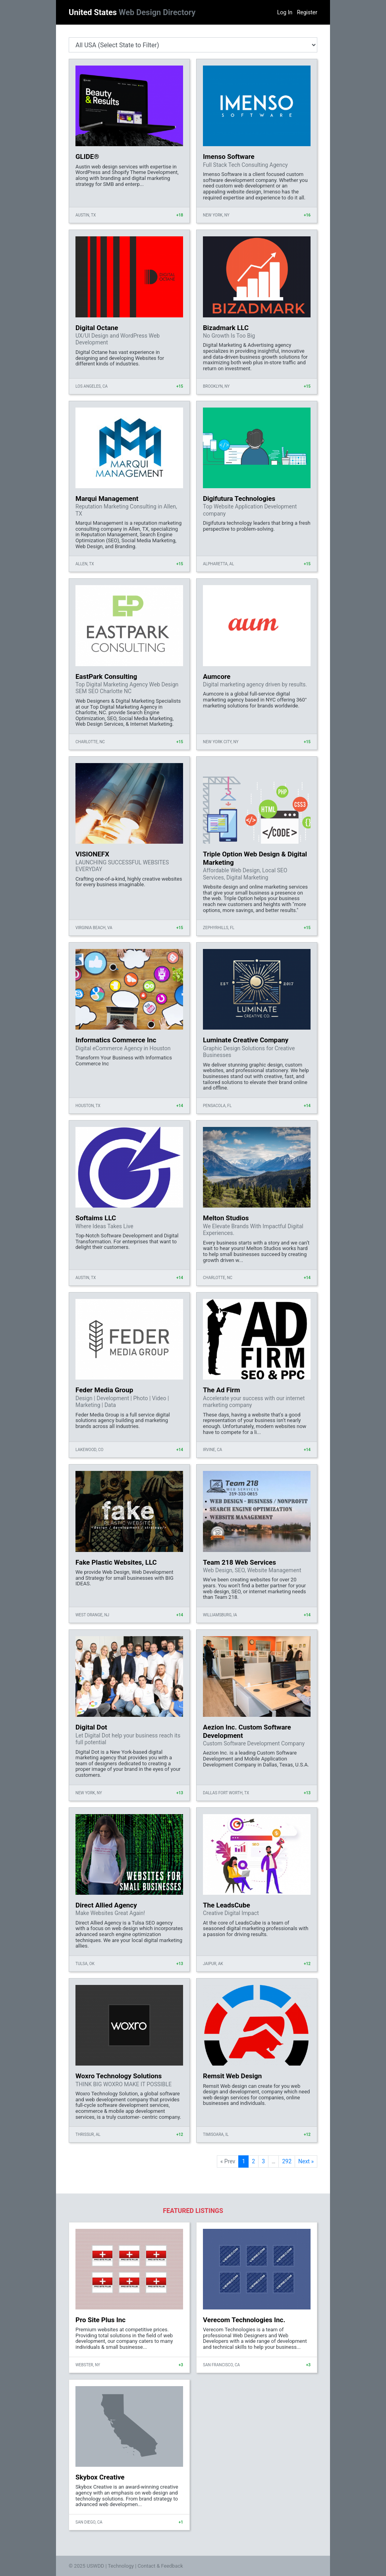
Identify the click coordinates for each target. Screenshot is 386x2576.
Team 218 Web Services (239, 1562)
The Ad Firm (221, 1390)
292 (286, 2161)
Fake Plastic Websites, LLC (116, 1562)
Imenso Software (229, 156)
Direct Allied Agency (106, 1905)
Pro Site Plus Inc (100, 2320)
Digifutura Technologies (239, 498)
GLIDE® (87, 156)
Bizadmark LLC (226, 328)
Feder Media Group (104, 1390)
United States (132, 12)
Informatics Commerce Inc (115, 1040)
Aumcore (216, 676)
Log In (284, 12)
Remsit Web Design (232, 2076)
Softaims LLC (95, 1218)
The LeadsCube (226, 1905)
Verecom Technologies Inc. (244, 2320)
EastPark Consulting (106, 676)
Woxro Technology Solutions (118, 2076)
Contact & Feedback (160, 2566)
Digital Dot (91, 1727)
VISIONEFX (92, 854)
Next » (306, 2161)
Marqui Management (107, 498)
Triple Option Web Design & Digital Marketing (255, 858)
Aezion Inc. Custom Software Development (247, 1731)
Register (307, 12)
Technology (121, 2566)
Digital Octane (96, 328)
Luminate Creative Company (245, 1040)
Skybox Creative (99, 2477)
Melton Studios (226, 1218)
